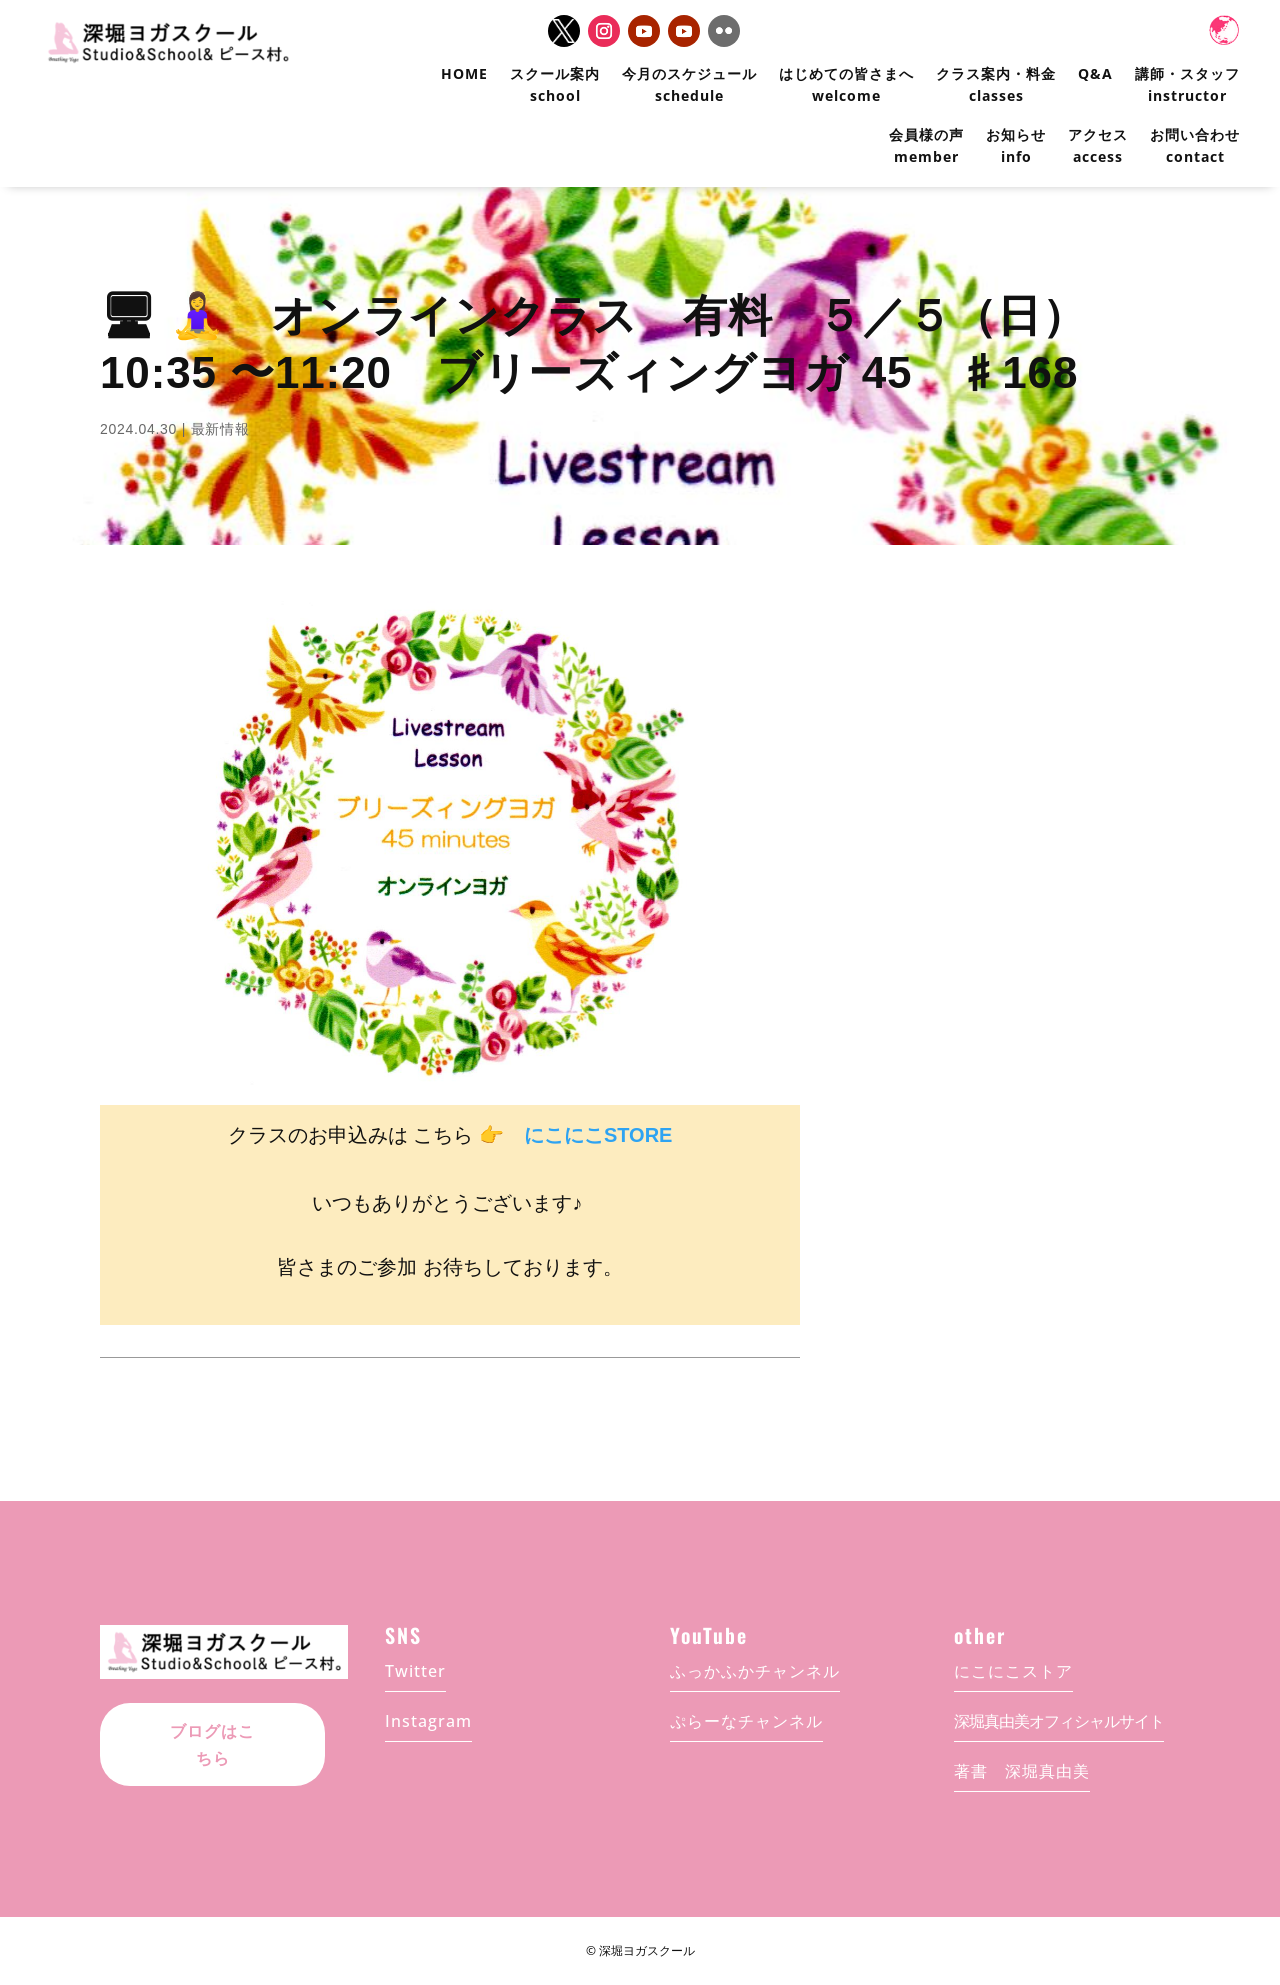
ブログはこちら (212, 1731)
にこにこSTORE (598, 1135)
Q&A (1095, 73)
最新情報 (220, 429)
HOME (464, 73)
